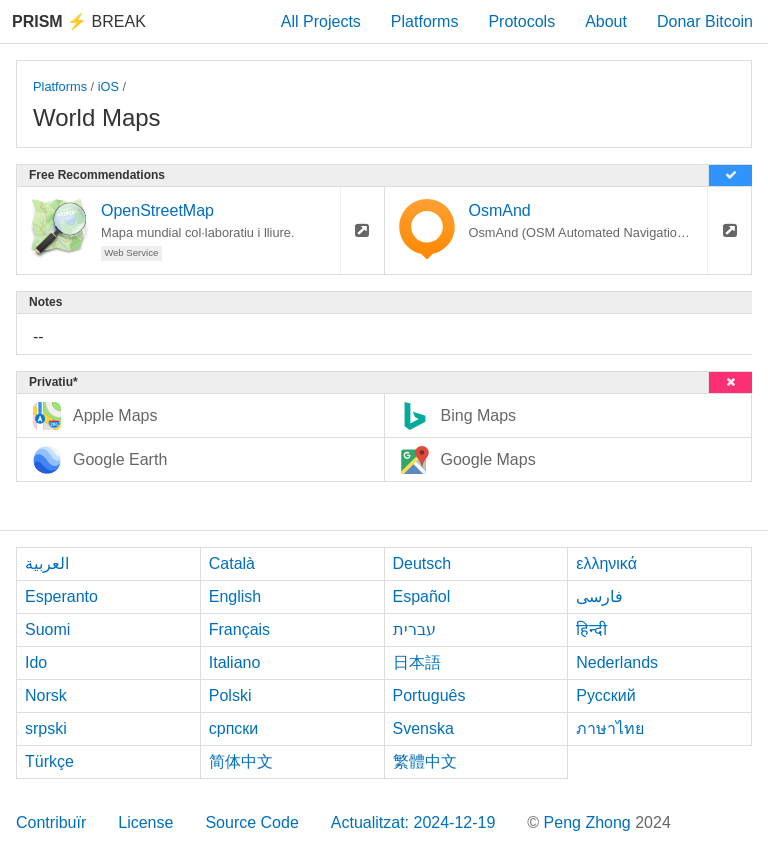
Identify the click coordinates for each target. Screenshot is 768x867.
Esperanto (61, 596)
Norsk (46, 695)
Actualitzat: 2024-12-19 (413, 822)
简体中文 (241, 761)
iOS (108, 86)
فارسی (599, 596)
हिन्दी (591, 629)
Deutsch (422, 563)
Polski (230, 695)
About (606, 21)
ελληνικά (606, 563)
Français (239, 629)
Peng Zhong (590, 822)
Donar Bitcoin (705, 21)
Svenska (423, 728)
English (235, 596)
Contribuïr (51, 822)
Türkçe (49, 761)
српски (234, 728)
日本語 (417, 662)
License (145, 822)
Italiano (235, 662)
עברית (414, 629)
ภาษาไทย (610, 728)
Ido (36, 662)
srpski (46, 728)
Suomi (47, 629)
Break (79, 21)
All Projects (321, 21)
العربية (47, 563)
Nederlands (617, 662)
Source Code (251, 822)
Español (422, 596)
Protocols (521, 21)
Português (429, 695)
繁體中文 (425, 761)
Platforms (425, 21)
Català (232, 563)
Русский (605, 695)
